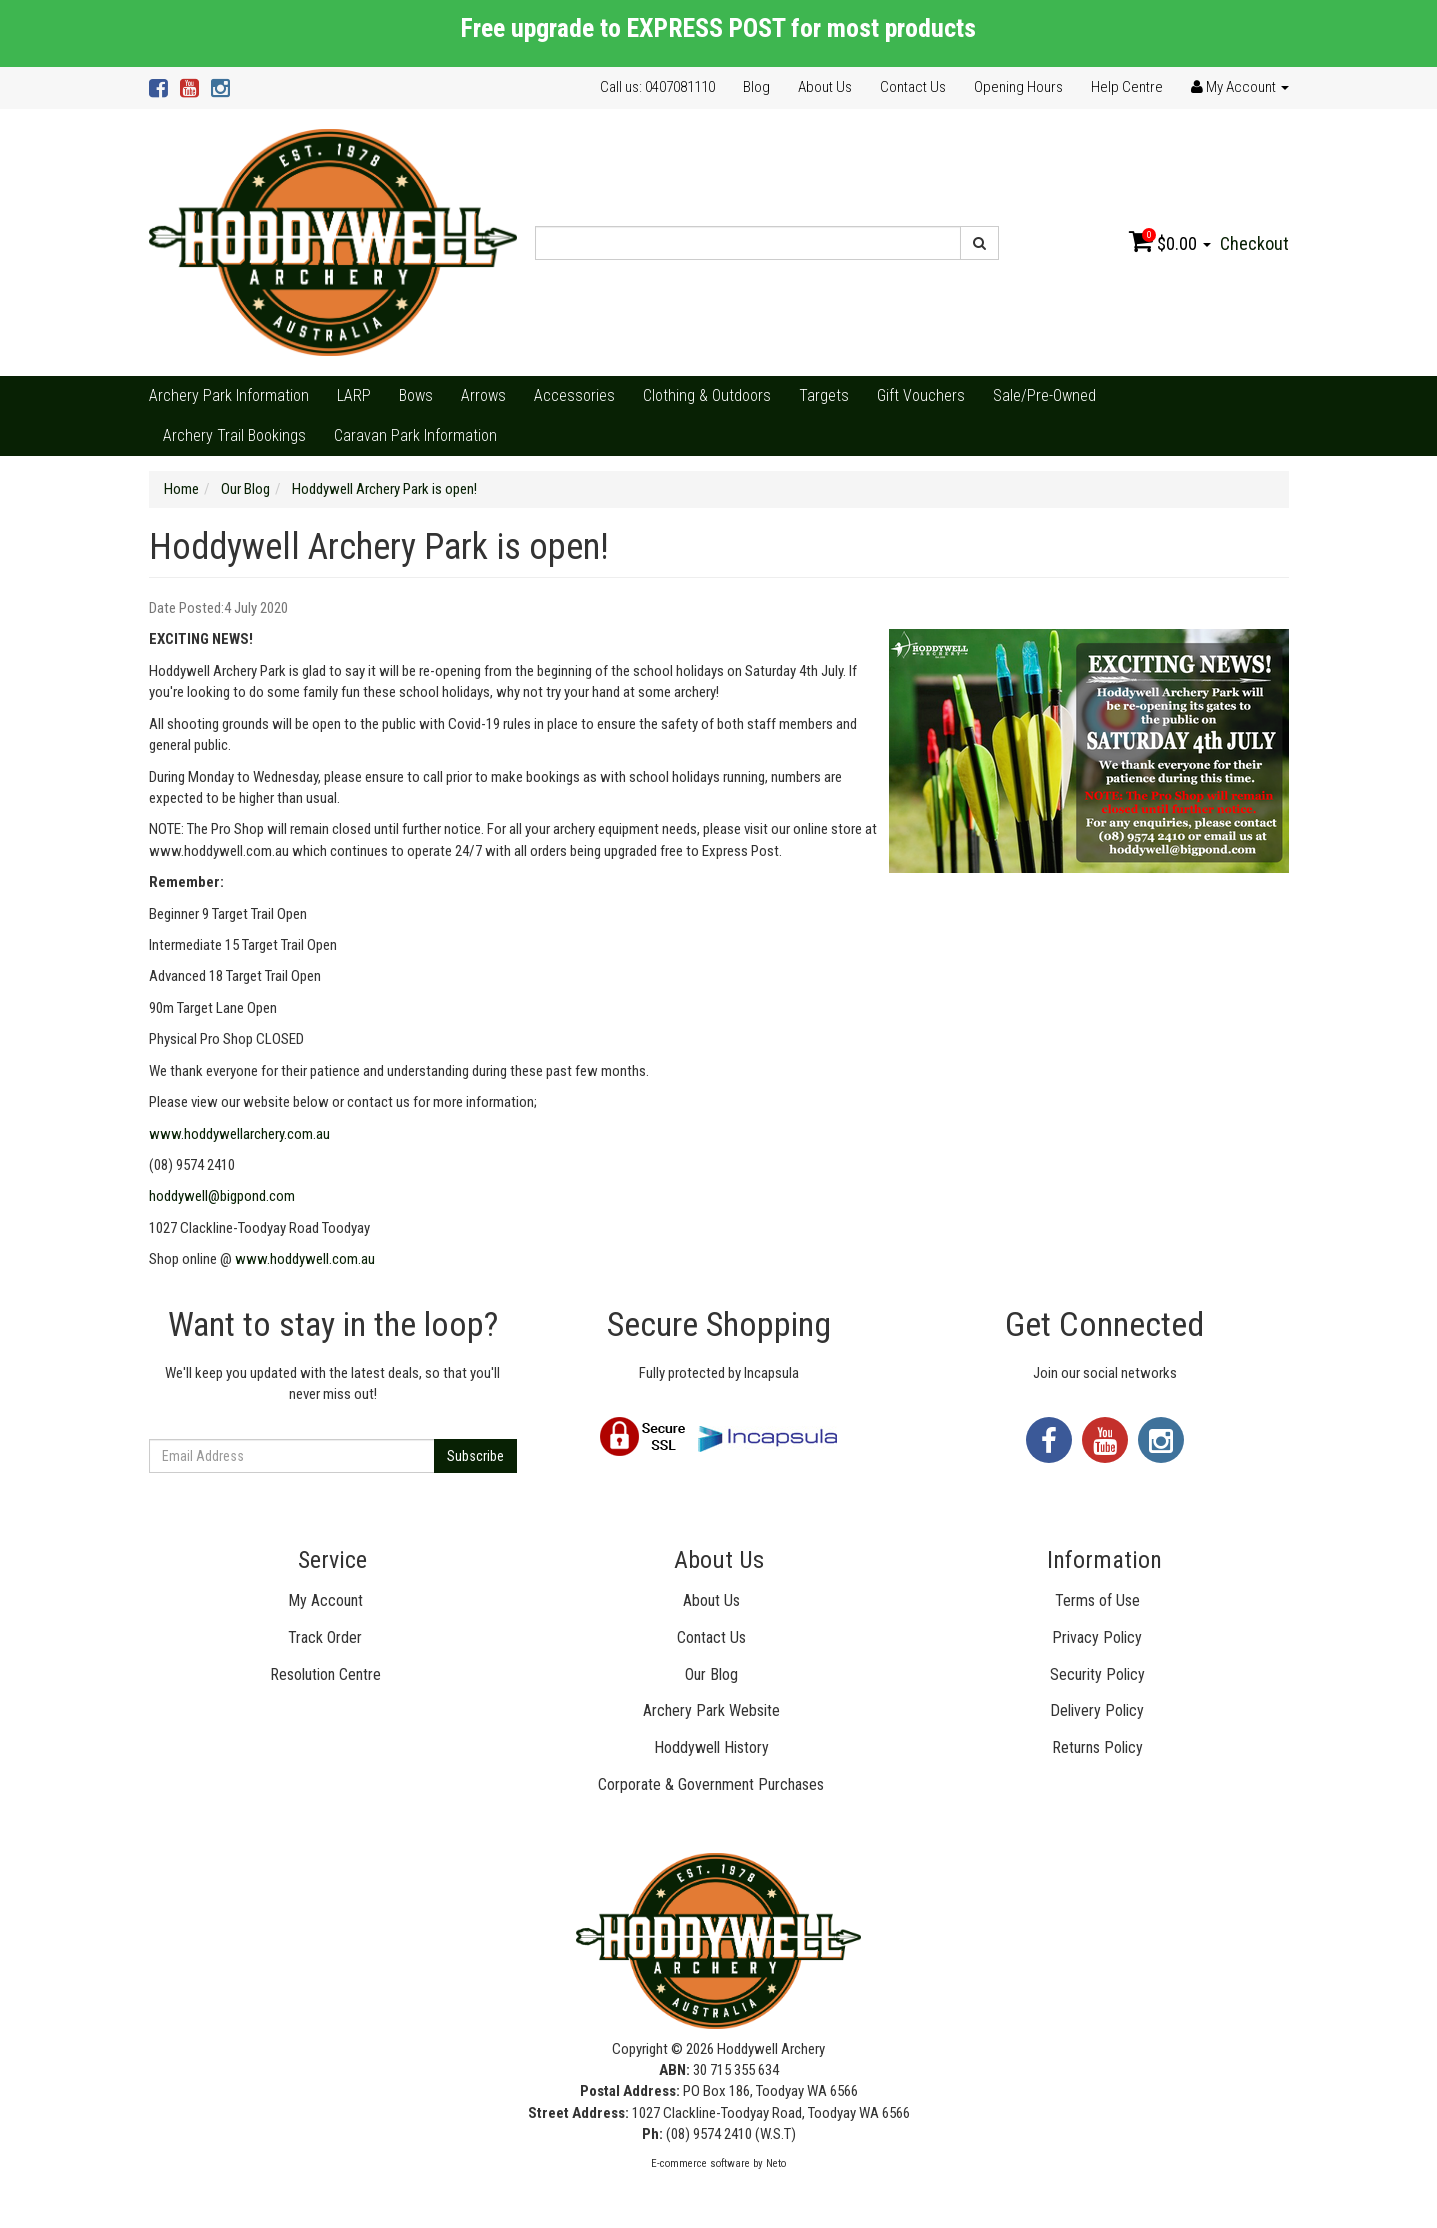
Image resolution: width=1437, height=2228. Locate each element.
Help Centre (1127, 87)
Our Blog (711, 1674)
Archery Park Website (711, 1710)
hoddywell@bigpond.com (222, 1196)
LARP (354, 395)
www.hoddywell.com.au (305, 1259)
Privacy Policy (1097, 1637)
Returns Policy (1097, 1747)
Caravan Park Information (415, 435)
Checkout (1254, 243)
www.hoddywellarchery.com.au (239, 1134)
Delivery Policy (1097, 1710)
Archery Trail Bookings (234, 435)
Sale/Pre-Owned (1044, 395)
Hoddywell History (711, 1747)
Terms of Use (1097, 1600)
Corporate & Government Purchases (711, 1784)
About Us (825, 87)
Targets (824, 395)
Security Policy (1097, 1674)
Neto (776, 2163)
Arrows (483, 395)
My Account (325, 1600)
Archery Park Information (229, 395)
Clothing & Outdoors (707, 395)
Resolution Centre (325, 1674)
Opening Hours (1018, 87)
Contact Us (913, 87)
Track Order (325, 1637)
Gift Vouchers (921, 395)
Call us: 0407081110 (657, 87)
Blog (756, 87)
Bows (416, 395)
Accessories (574, 395)
